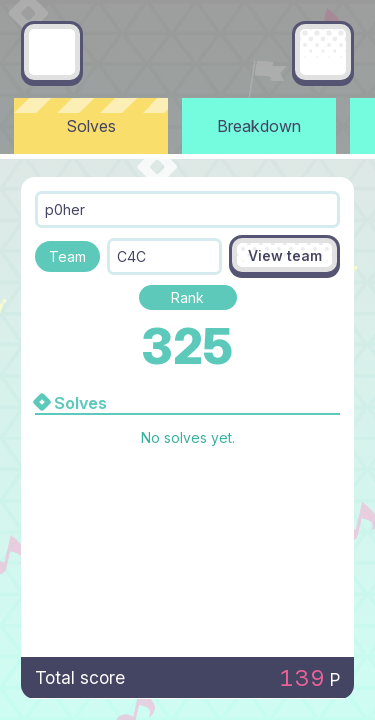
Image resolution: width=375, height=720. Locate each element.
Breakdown (259, 126)
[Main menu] (323, 52)
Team (67, 256)
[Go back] (52, 52)
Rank (187, 297)
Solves (91, 126)
